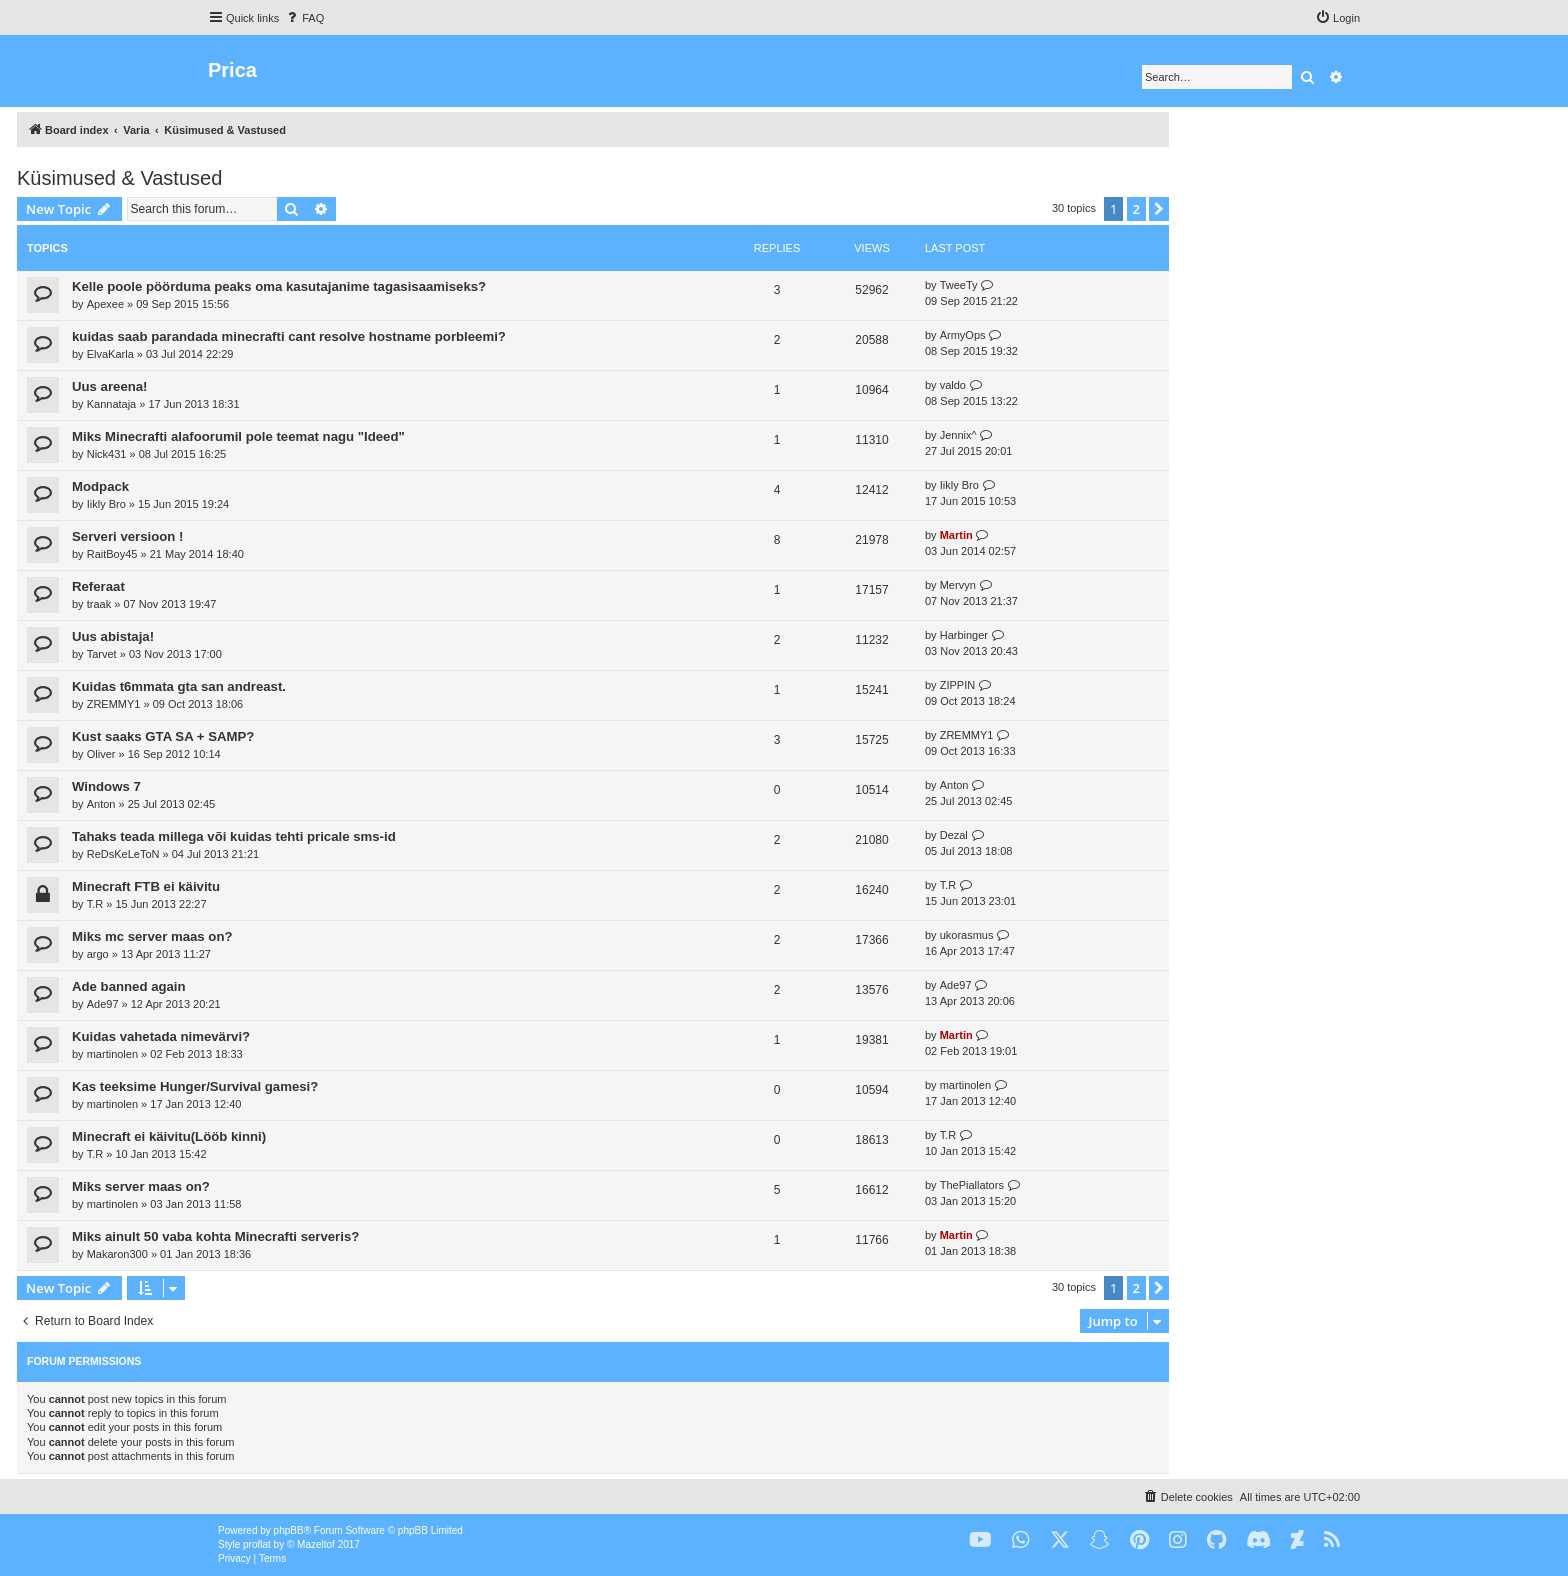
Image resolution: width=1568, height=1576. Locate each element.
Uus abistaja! (113, 636)
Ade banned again (129, 986)
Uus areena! (110, 386)
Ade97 (103, 1004)
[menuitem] (304, 18)
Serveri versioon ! (127, 536)
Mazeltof (316, 1544)
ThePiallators (972, 1185)
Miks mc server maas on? (152, 936)
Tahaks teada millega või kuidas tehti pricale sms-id (234, 836)
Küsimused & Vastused (119, 178)
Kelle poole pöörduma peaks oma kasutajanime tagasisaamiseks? (279, 286)
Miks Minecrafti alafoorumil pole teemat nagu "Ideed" (238, 436)
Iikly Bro (106, 504)
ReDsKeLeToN (123, 854)
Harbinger (964, 635)
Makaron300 (117, 1254)
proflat (257, 1544)
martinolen (112, 1054)
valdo (953, 385)
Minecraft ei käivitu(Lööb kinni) (169, 1136)
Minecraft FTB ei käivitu (146, 886)
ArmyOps (963, 335)
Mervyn (958, 585)
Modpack (100, 486)
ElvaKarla (110, 354)
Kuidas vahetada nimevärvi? (161, 1036)
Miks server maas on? (141, 1186)
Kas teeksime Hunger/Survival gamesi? (195, 1086)
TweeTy (959, 285)
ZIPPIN (957, 685)
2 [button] (1136, 209)
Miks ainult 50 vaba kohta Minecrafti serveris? (215, 1236)
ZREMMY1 (114, 704)
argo (98, 954)
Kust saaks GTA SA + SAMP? (163, 736)
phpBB (289, 1530)
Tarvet (102, 654)
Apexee (105, 304)
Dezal (954, 835)
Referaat (98, 586)
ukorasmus (967, 935)
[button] (1159, 209)
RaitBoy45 (112, 554)
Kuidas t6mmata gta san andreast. (179, 686)
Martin (956, 535)
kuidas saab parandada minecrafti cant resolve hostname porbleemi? (289, 336)
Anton (101, 804)
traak (99, 604)
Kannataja (112, 404)
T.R (95, 904)
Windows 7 (106, 786)
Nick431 (107, 454)
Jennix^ (958, 435)
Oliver (101, 754)
